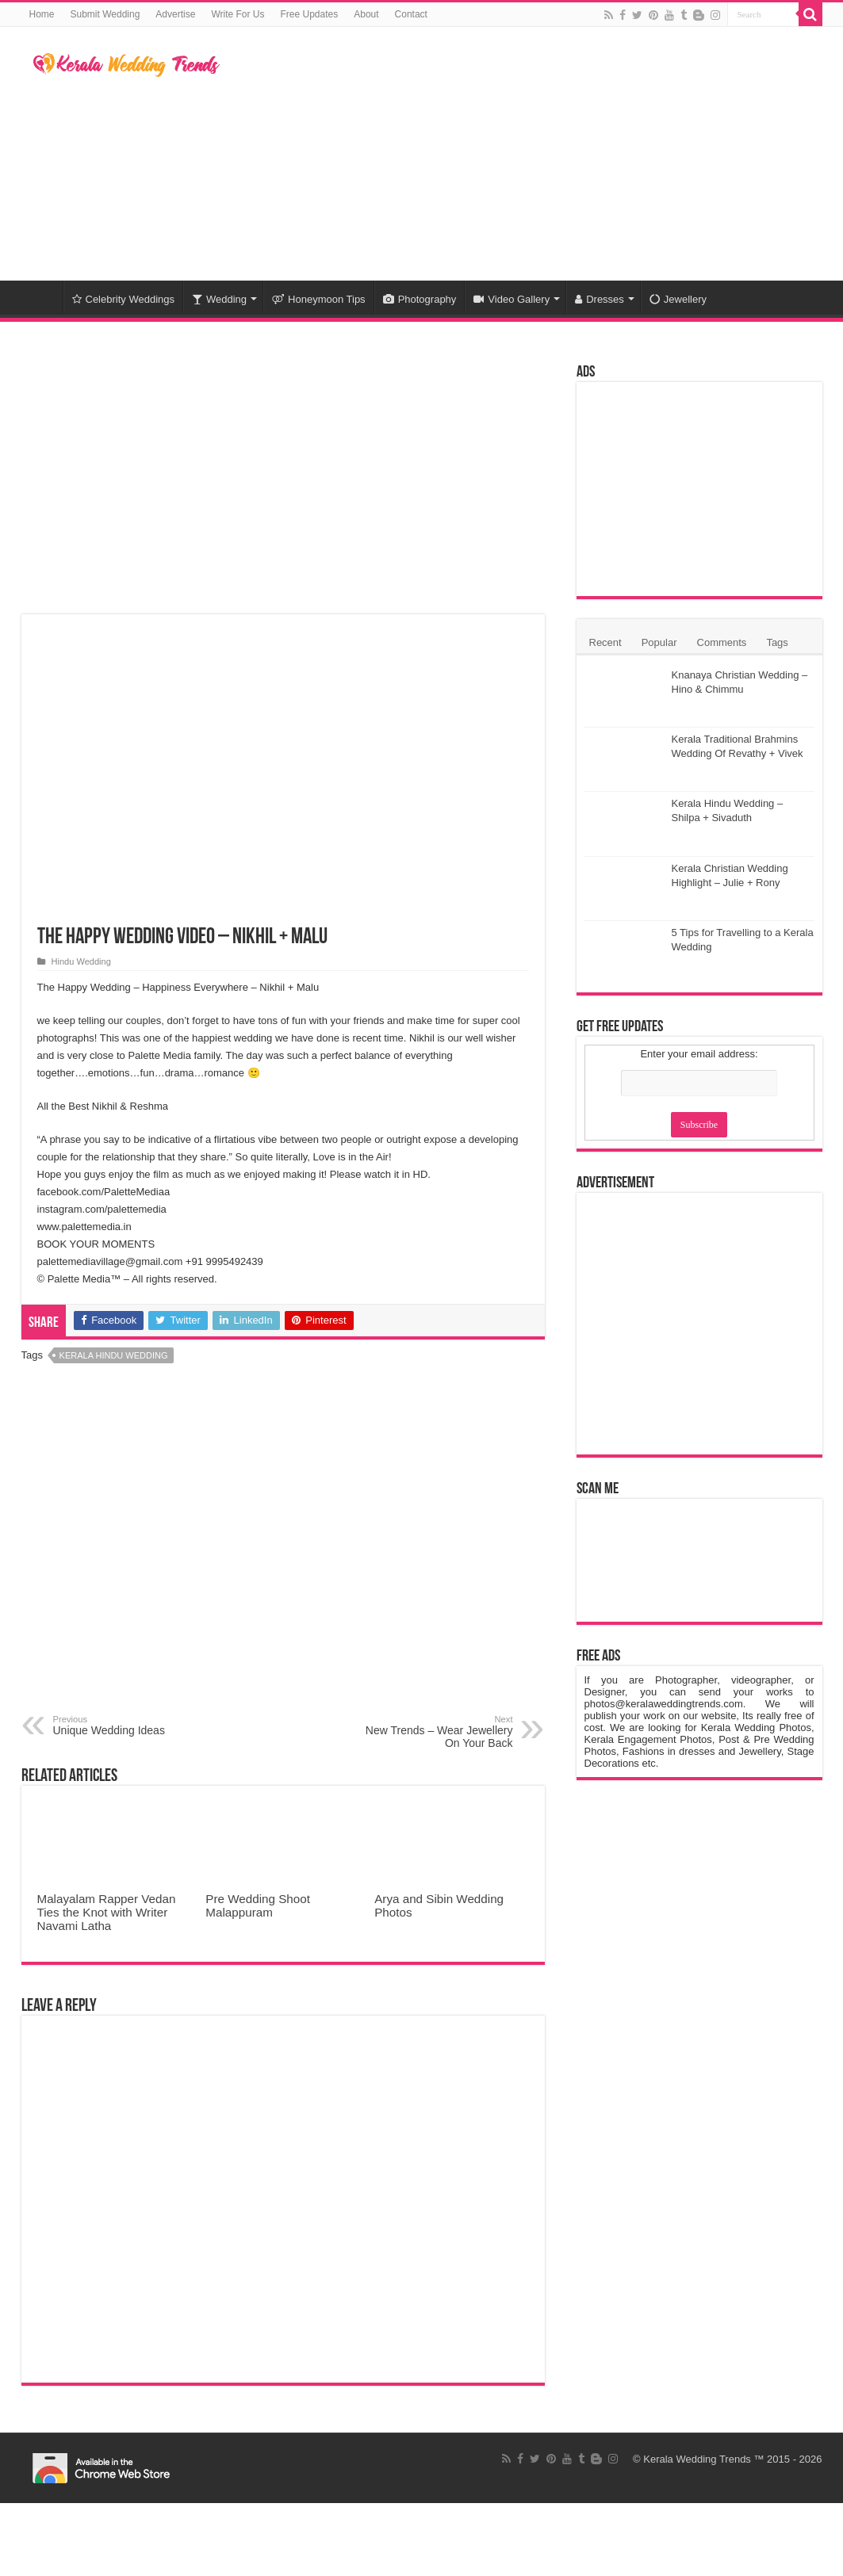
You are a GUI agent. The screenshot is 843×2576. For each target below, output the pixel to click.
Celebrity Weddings (123, 299)
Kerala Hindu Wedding (113, 1355)
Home (42, 14)
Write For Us (237, 14)
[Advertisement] (521, 154)
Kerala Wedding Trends (697, 2459)
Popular (659, 642)
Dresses (599, 299)
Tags (776, 642)
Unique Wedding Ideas (134, 1725)
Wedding (219, 299)
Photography (420, 299)
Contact (411, 14)
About (366, 14)
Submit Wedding (105, 14)
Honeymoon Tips (319, 299)
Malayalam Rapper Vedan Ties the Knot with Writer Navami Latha (106, 1912)
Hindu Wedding (81, 961)
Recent (605, 642)
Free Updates (310, 14)
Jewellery (678, 299)
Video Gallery (511, 299)
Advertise (175, 14)
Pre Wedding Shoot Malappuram (257, 1905)
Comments (722, 642)
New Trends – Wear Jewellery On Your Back (432, 1731)
